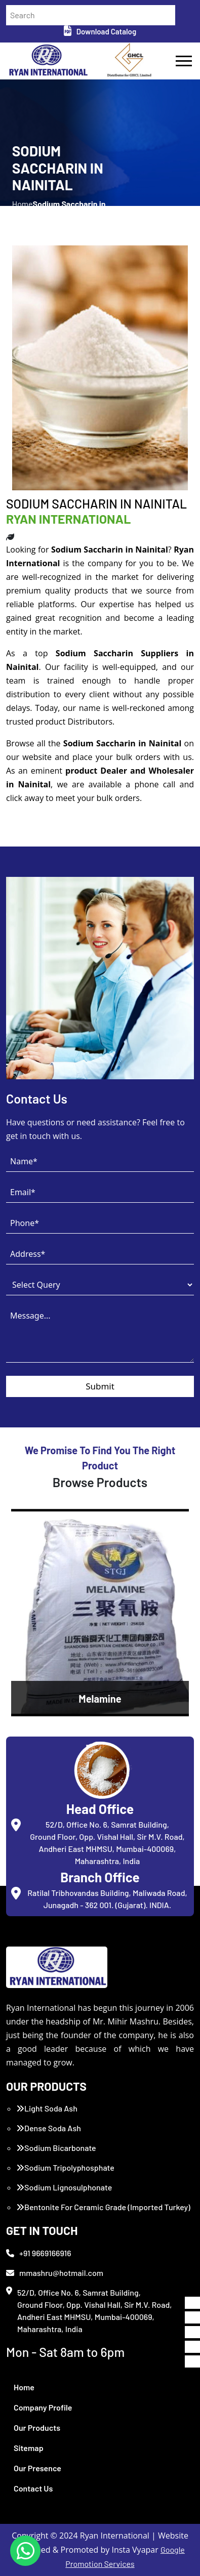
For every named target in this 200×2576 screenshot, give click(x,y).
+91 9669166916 (38, 2253)
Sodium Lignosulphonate (64, 2187)
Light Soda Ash (46, 2108)
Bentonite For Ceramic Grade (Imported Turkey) (103, 2207)
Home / (22, 210)
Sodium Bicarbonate (56, 2147)
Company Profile (43, 2407)
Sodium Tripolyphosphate (65, 2167)
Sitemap (29, 2448)
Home (24, 2387)
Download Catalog (100, 31)
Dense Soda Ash (48, 2128)
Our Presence (37, 2468)
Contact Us (33, 2488)
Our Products (37, 2427)
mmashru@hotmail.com (54, 2272)
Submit (100, 1386)
